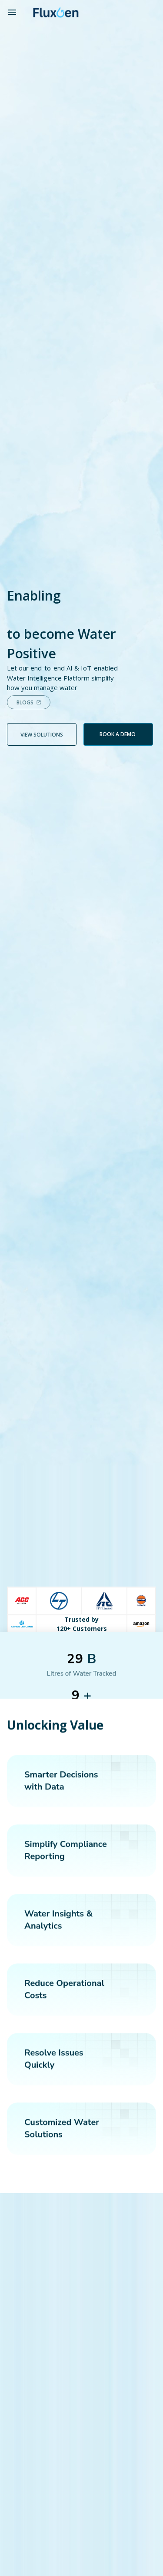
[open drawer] (12, 12)
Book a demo (118, 734)
